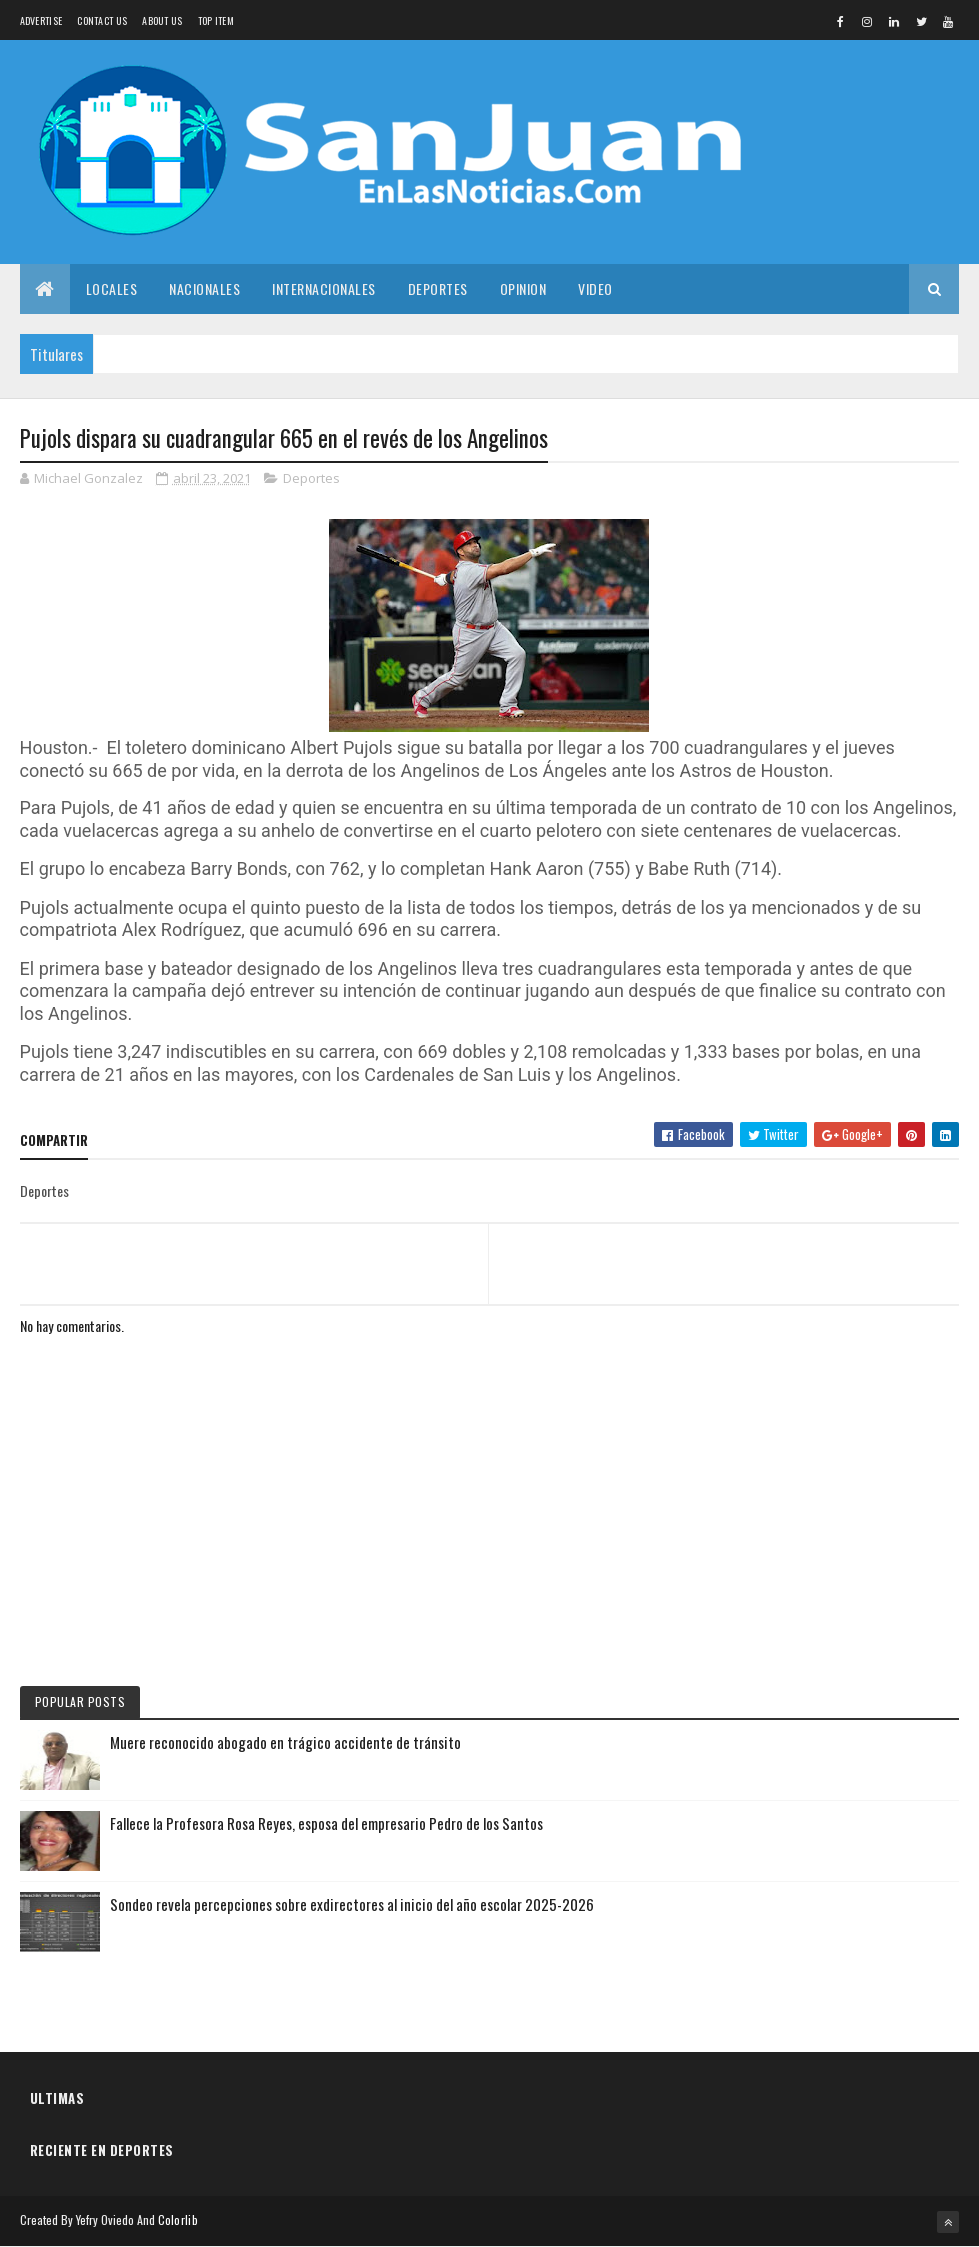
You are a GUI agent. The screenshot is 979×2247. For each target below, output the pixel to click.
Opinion (523, 288)
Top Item (216, 20)
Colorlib (178, 2219)
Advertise (41, 20)
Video (595, 288)
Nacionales (204, 288)
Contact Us (102, 20)
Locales (112, 288)
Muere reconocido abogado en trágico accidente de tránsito (285, 1742)
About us (162, 20)
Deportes (438, 288)
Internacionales (324, 288)
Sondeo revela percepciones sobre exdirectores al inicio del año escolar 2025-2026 (352, 1904)
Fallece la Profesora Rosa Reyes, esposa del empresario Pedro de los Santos (326, 1823)
